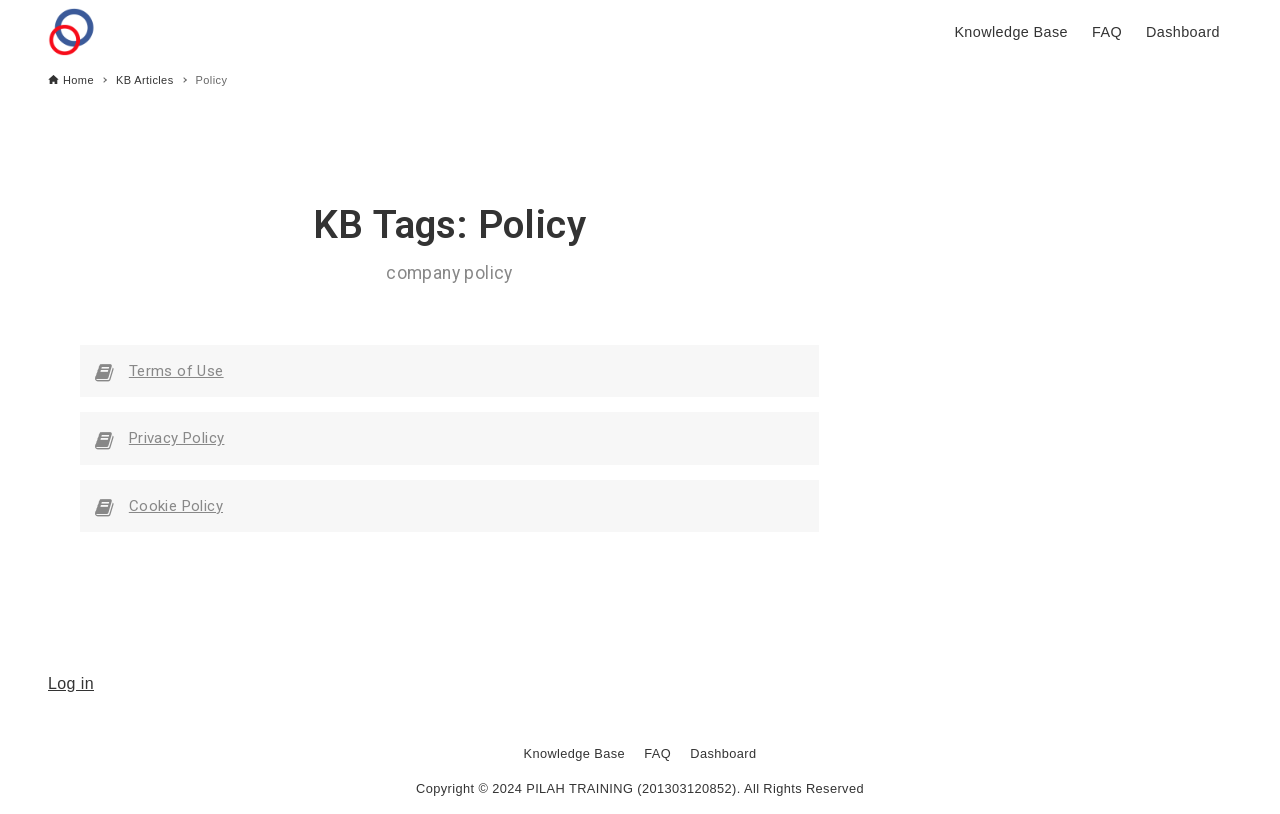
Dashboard (723, 753)
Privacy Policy (177, 438)
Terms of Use (176, 371)
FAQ (657, 753)
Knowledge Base (574, 753)
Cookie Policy (176, 506)
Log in (71, 683)
